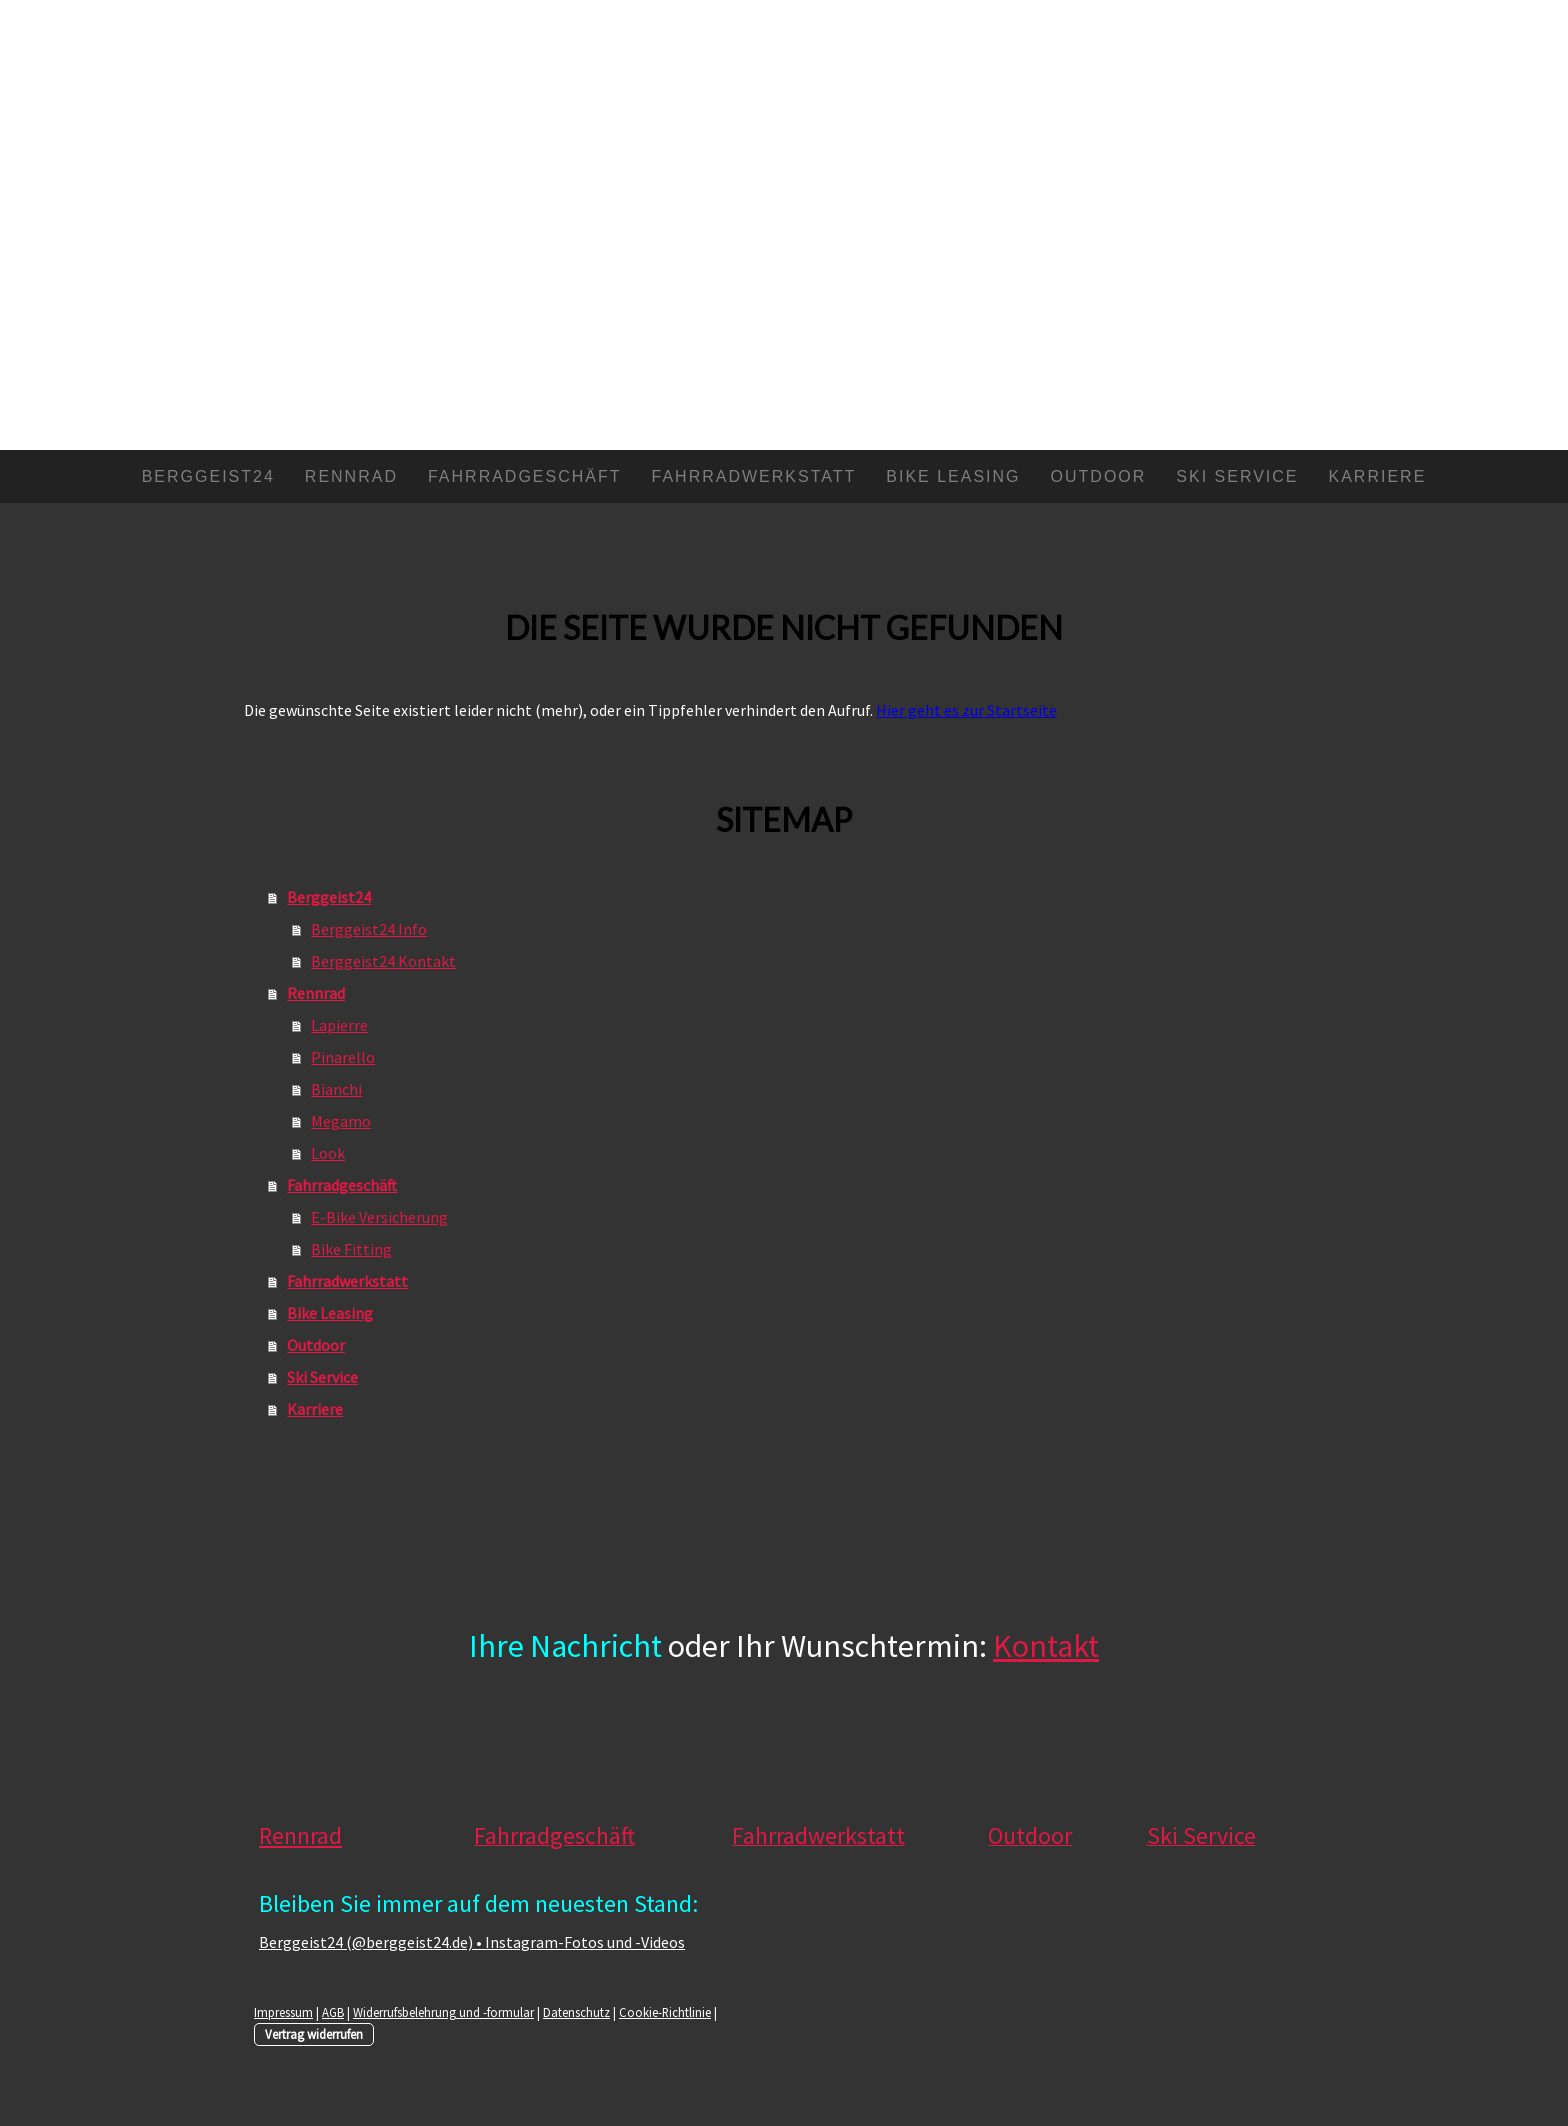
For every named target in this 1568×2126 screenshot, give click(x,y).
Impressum (283, 2012)
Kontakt (1046, 1646)
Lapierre (339, 1025)
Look (328, 1153)
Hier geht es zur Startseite (966, 710)
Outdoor (1099, 476)
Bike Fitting (351, 1249)
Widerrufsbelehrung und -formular (443, 2012)
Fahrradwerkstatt (754, 476)
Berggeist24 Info (369, 929)
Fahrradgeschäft (525, 476)
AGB (333, 2012)
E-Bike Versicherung (379, 1217)
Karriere (1378, 476)
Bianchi (336, 1089)
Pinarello (343, 1057)
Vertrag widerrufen (314, 2034)
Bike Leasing (953, 476)
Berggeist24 (208, 476)
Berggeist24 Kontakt (383, 961)
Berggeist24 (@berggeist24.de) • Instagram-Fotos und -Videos (472, 1942)
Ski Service (1237, 476)
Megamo (341, 1121)
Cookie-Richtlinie (665, 2012)
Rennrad (351, 476)
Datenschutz (576, 2012)
